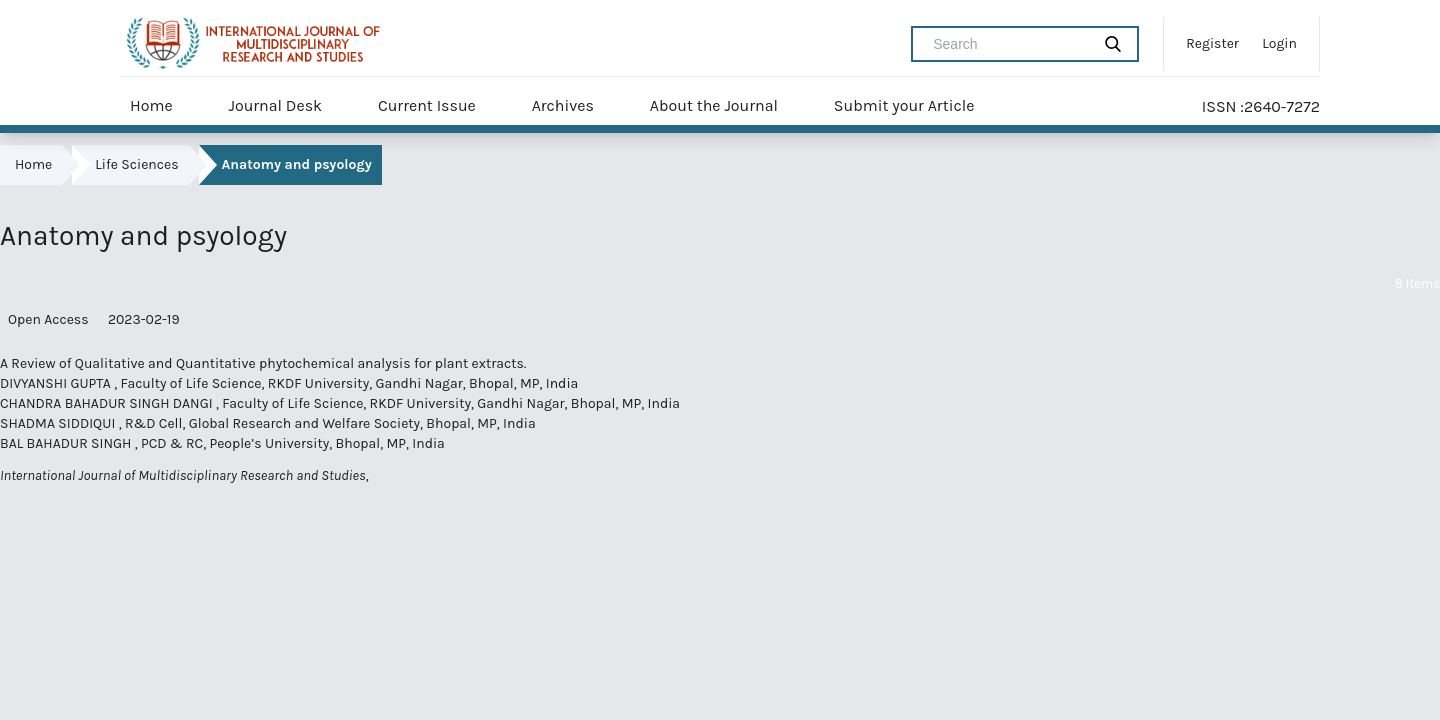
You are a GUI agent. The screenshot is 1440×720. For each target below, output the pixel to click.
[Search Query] (1009, 44)
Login (1279, 43)
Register (1212, 43)
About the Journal (714, 105)
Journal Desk (275, 105)
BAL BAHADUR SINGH (67, 443)
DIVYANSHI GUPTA (57, 383)
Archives (563, 105)
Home (151, 105)
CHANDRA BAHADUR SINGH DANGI (108, 403)
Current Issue (427, 105)
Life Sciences (136, 164)
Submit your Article (904, 105)
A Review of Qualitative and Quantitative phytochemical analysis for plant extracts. (263, 363)
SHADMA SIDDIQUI (59, 423)
